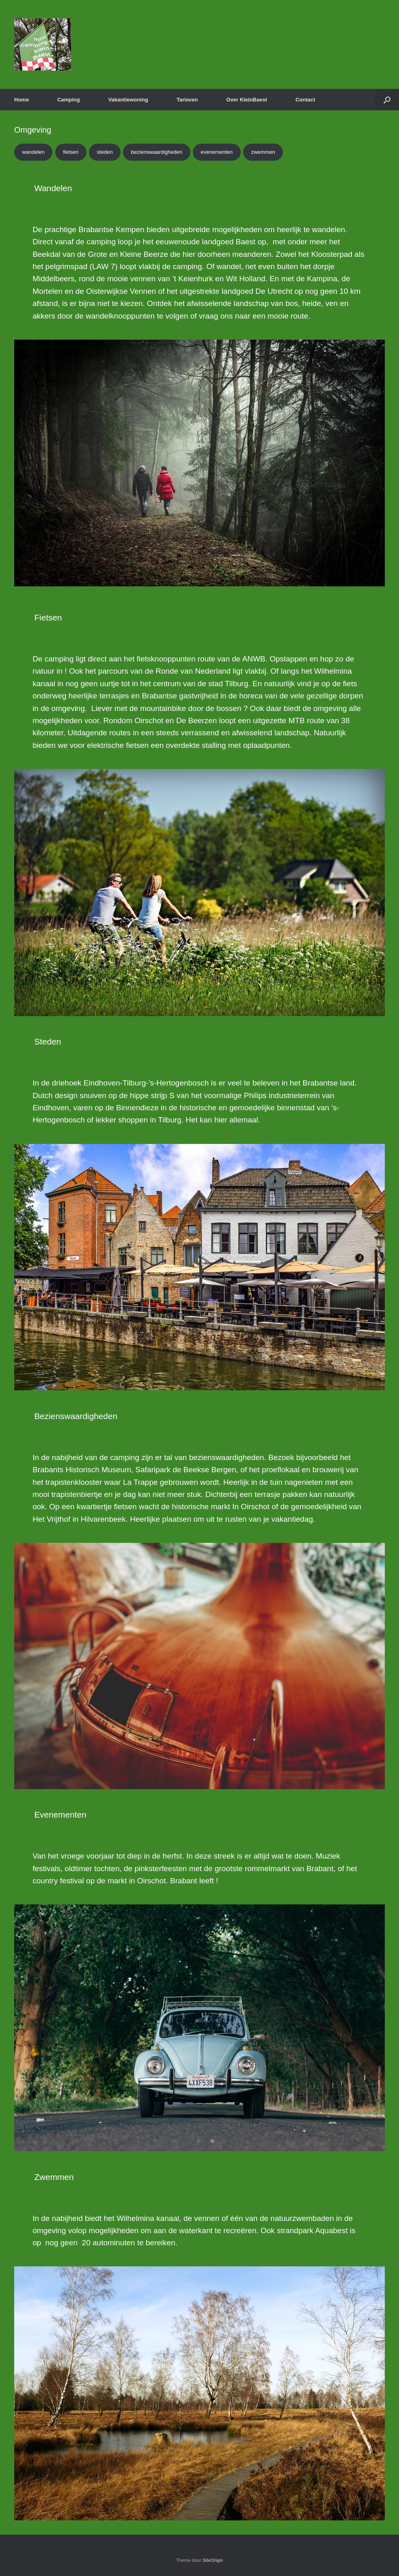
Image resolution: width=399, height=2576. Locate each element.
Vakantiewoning (128, 100)
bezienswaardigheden (156, 152)
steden (105, 152)
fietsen (70, 152)
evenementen (217, 152)
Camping (68, 100)
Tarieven (187, 100)
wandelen (33, 152)
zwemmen (263, 152)
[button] (387, 99)
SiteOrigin (213, 2560)
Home (21, 100)
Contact (305, 100)
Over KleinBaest (246, 100)
